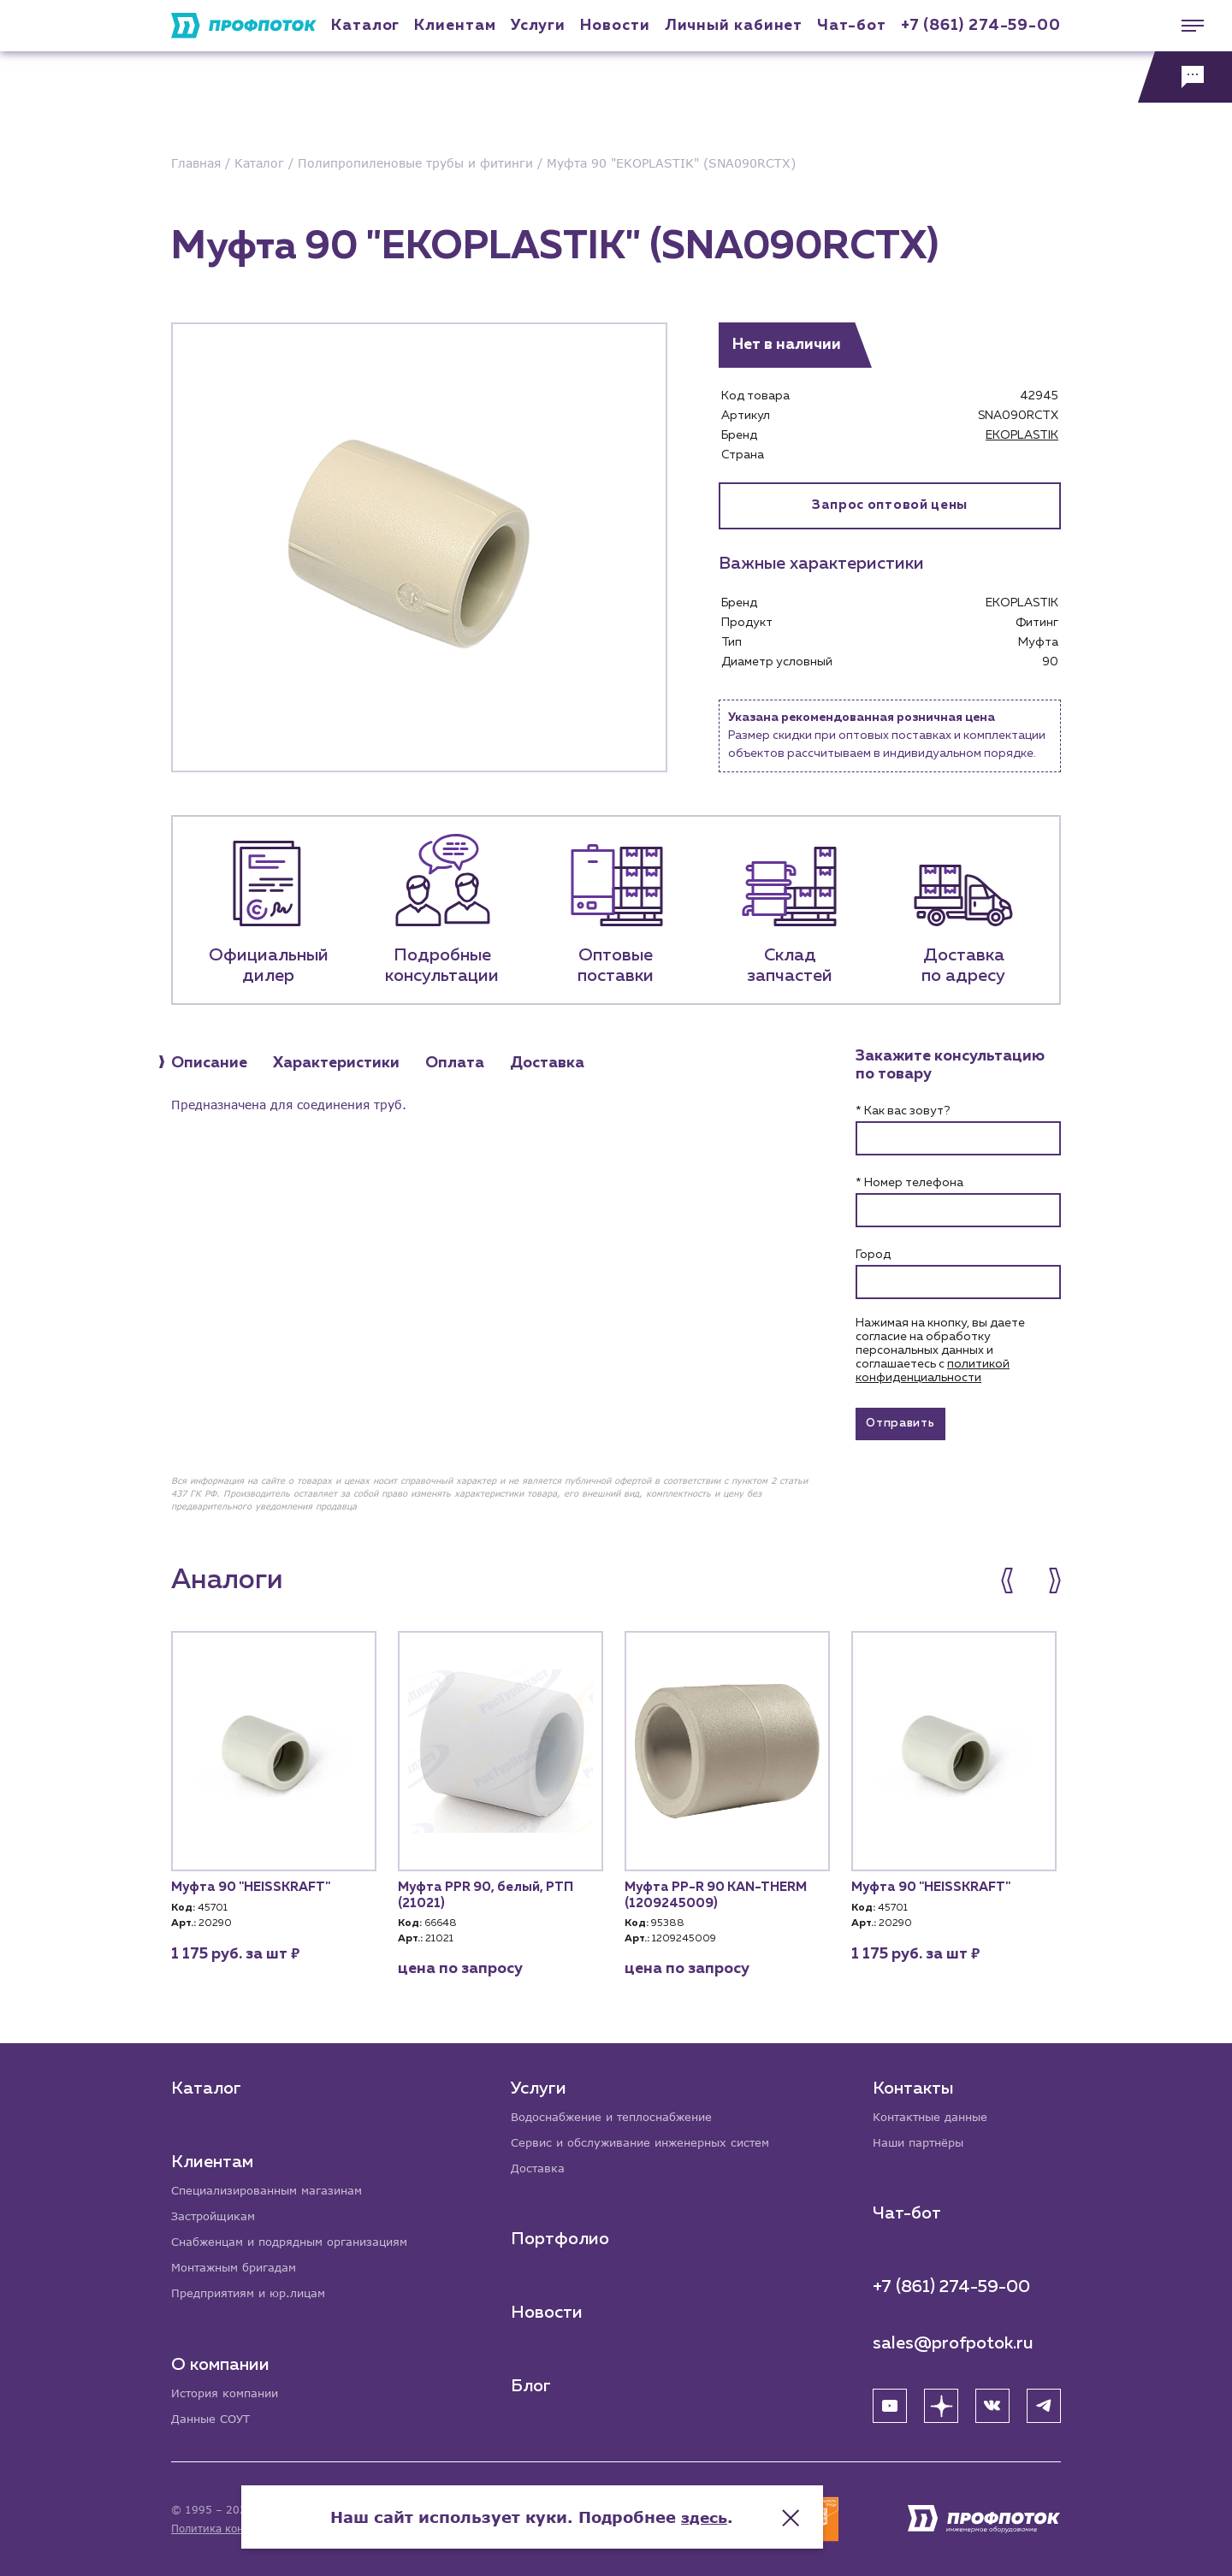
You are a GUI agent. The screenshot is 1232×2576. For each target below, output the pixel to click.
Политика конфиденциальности (255, 2528)
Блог (532, 2383)
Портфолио (561, 2236)
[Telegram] (1044, 2402)
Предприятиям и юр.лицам (255, 2291)
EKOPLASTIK (1022, 435)
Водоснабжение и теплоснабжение (621, 2112)
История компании (229, 2391)
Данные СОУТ (213, 2418)
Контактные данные (935, 2112)
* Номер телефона (909, 1183)
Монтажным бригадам (239, 2265)
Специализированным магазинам (274, 2185)
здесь (789, 2507)
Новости (548, 2310)
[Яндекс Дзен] (941, 2402)
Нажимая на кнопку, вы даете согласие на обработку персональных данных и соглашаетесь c (940, 1350)
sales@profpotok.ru (953, 2340)
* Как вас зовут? (903, 1111)
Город (873, 1255)
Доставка (540, 2165)
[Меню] (1185, 25)
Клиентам (454, 25)
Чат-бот (851, 25)
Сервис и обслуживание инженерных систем (650, 2138)
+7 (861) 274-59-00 (981, 25)
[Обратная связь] (1185, 77)
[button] (1016, 1585)
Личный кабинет (734, 25)
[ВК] (992, 2402)
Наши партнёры (922, 2138)
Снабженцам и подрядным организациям (299, 2238)
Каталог (365, 25)
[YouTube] (890, 2402)
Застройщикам (216, 2212)
